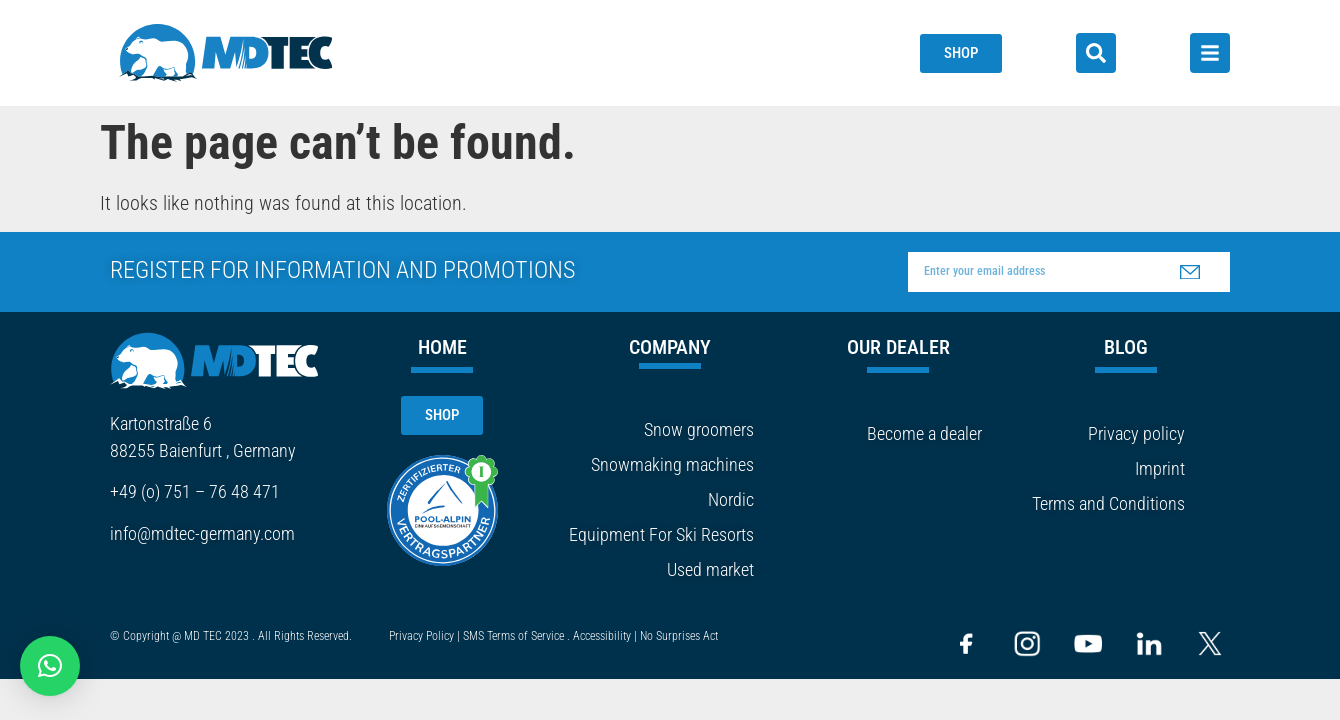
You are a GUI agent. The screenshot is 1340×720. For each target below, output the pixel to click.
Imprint (1160, 468)
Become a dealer (924, 433)
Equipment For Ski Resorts (661, 534)
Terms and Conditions (1108, 503)
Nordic (731, 499)
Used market (710, 569)
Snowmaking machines (672, 464)
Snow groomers (699, 429)
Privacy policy (1136, 433)
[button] (50, 666)
